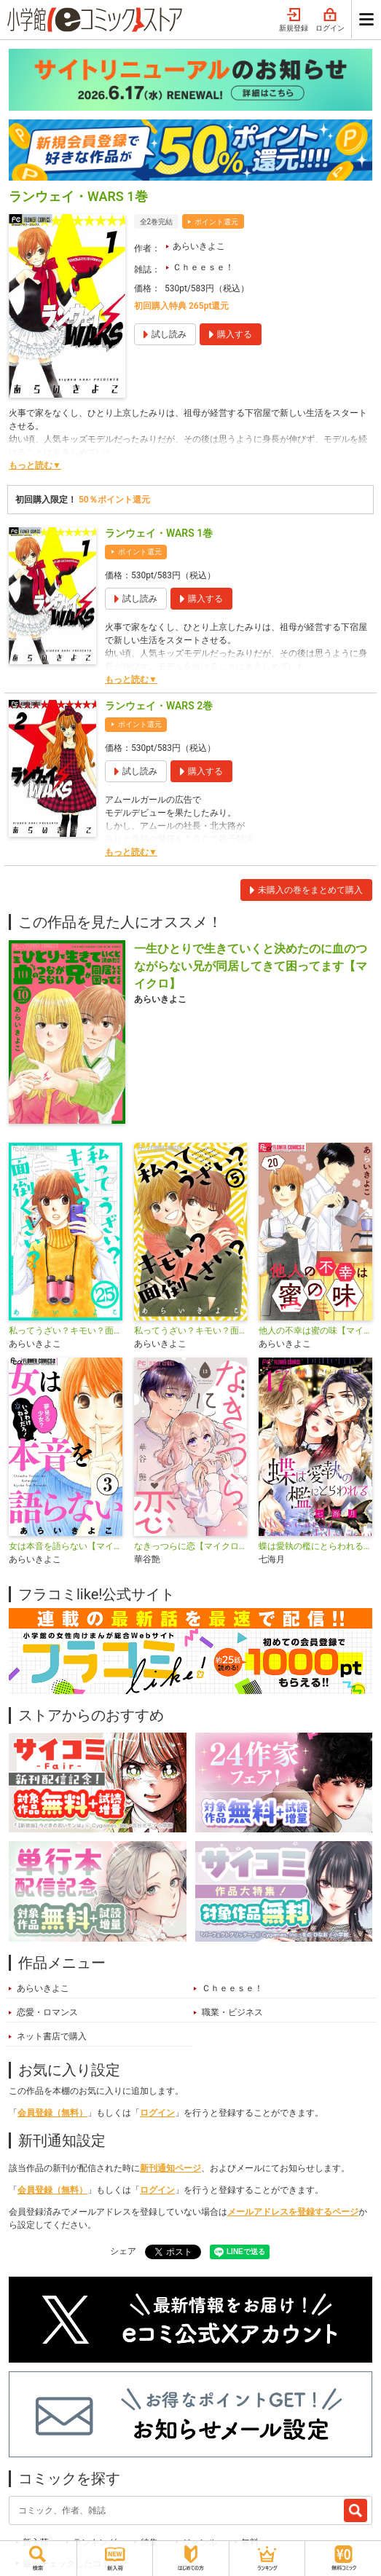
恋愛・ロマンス (47, 2012)
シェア (123, 2251)
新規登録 (293, 20)
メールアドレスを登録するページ (292, 2212)
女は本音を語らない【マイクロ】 (65, 1546)
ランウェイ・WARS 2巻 (159, 706)
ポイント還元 (216, 222)
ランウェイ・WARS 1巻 (159, 533)
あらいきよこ (199, 246)
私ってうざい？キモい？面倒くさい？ (191, 1331)
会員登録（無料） (52, 2113)
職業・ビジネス (232, 2012)
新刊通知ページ (170, 2168)
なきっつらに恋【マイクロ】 (191, 1546)
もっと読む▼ (35, 465)
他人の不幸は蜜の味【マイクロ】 (315, 1331)
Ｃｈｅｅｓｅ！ (203, 267)
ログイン (330, 20)
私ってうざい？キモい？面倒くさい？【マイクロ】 (65, 1331)
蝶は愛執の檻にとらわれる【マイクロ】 (315, 1546)
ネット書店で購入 (52, 2036)
